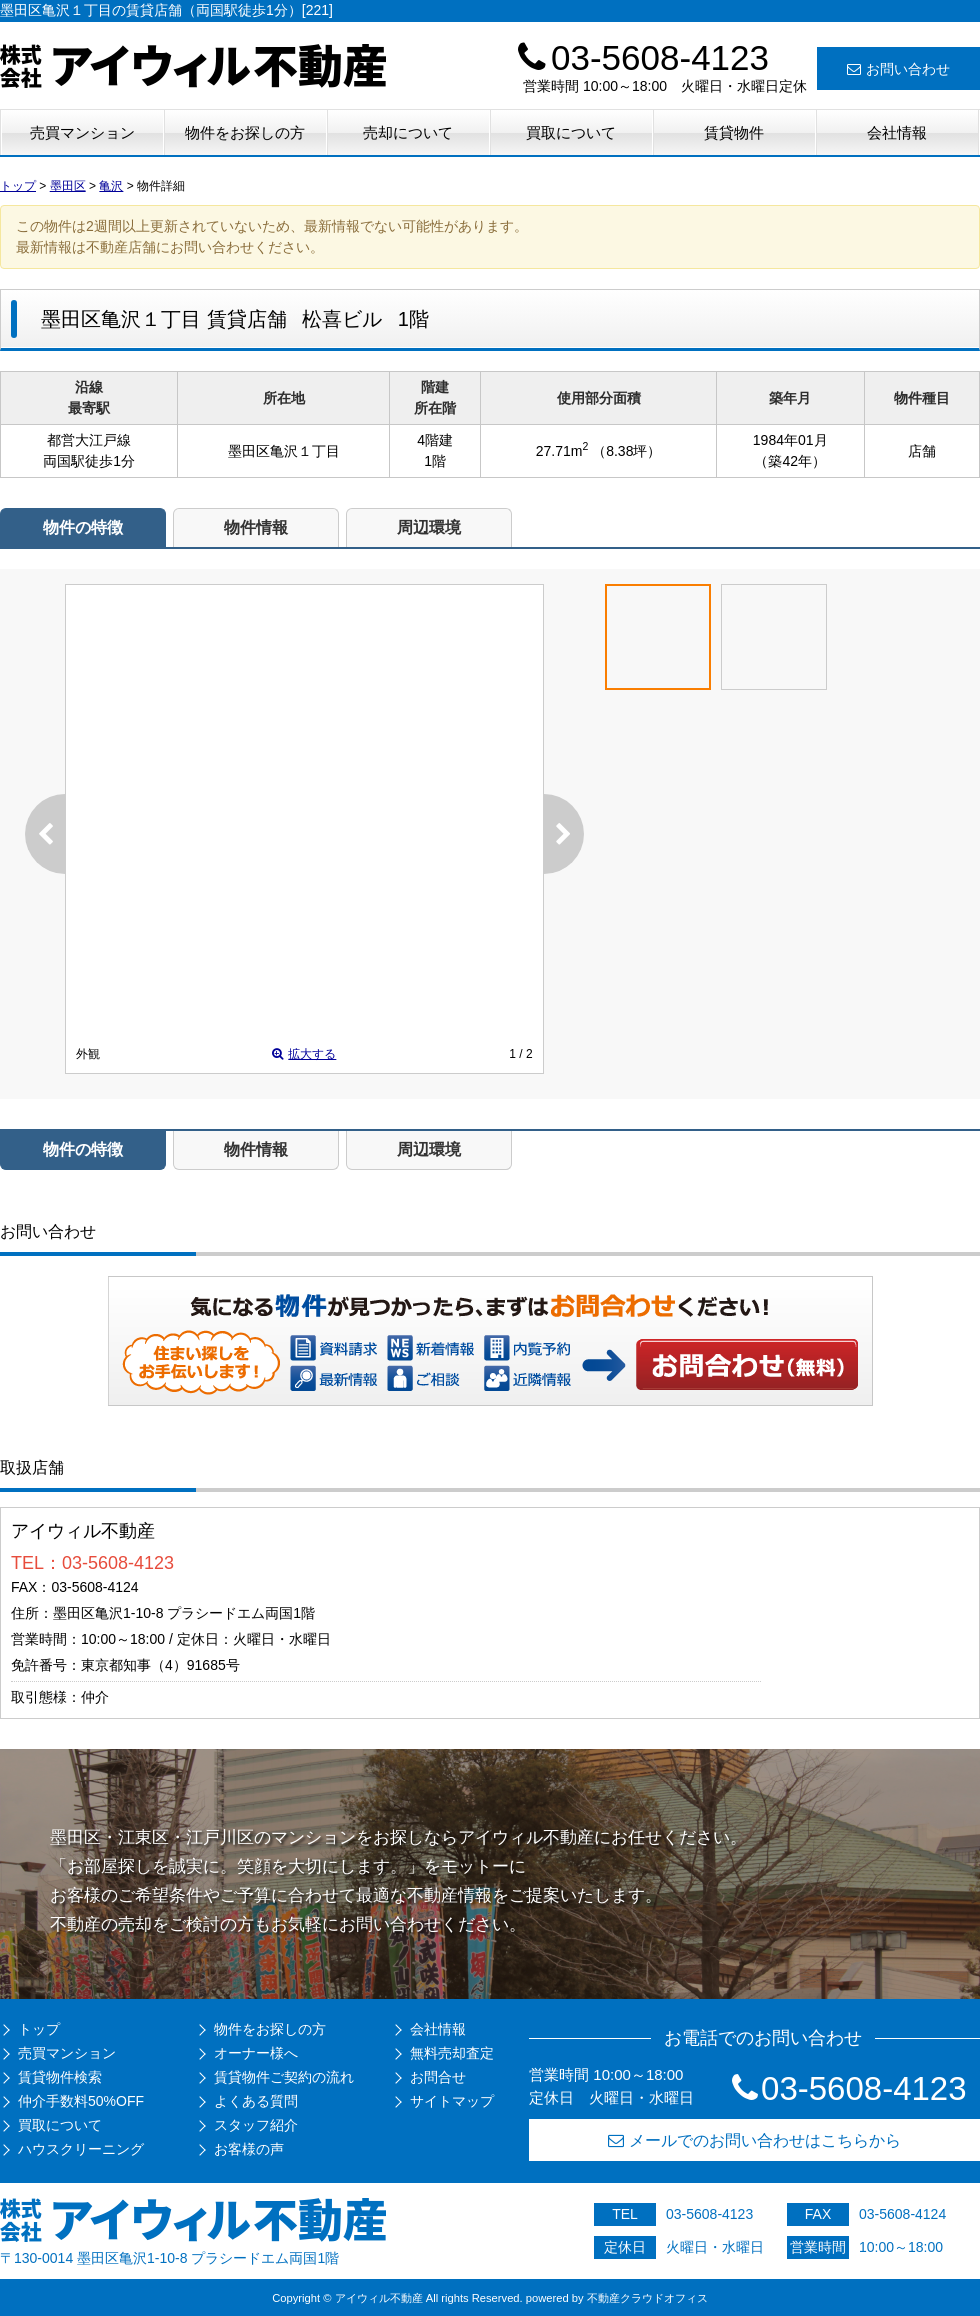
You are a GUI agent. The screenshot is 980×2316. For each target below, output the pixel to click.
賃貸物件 (734, 132)
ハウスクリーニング (81, 2149)
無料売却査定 (452, 2053)
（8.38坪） (626, 451)
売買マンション (82, 132)
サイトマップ (452, 2101)
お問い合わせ (898, 69)
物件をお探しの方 (245, 132)
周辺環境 (429, 527)
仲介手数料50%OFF (81, 2101)
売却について (408, 132)
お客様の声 (249, 2149)
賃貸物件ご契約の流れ (284, 2077)
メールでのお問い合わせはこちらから (754, 2140)
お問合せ (438, 2077)
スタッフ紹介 (256, 2125)
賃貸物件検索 (60, 2077)
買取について (571, 132)
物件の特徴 (83, 527)
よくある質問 (256, 2101)
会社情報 (897, 132)
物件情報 (256, 527)
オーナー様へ (256, 2053)
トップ (39, 2029)
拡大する (304, 1054)
